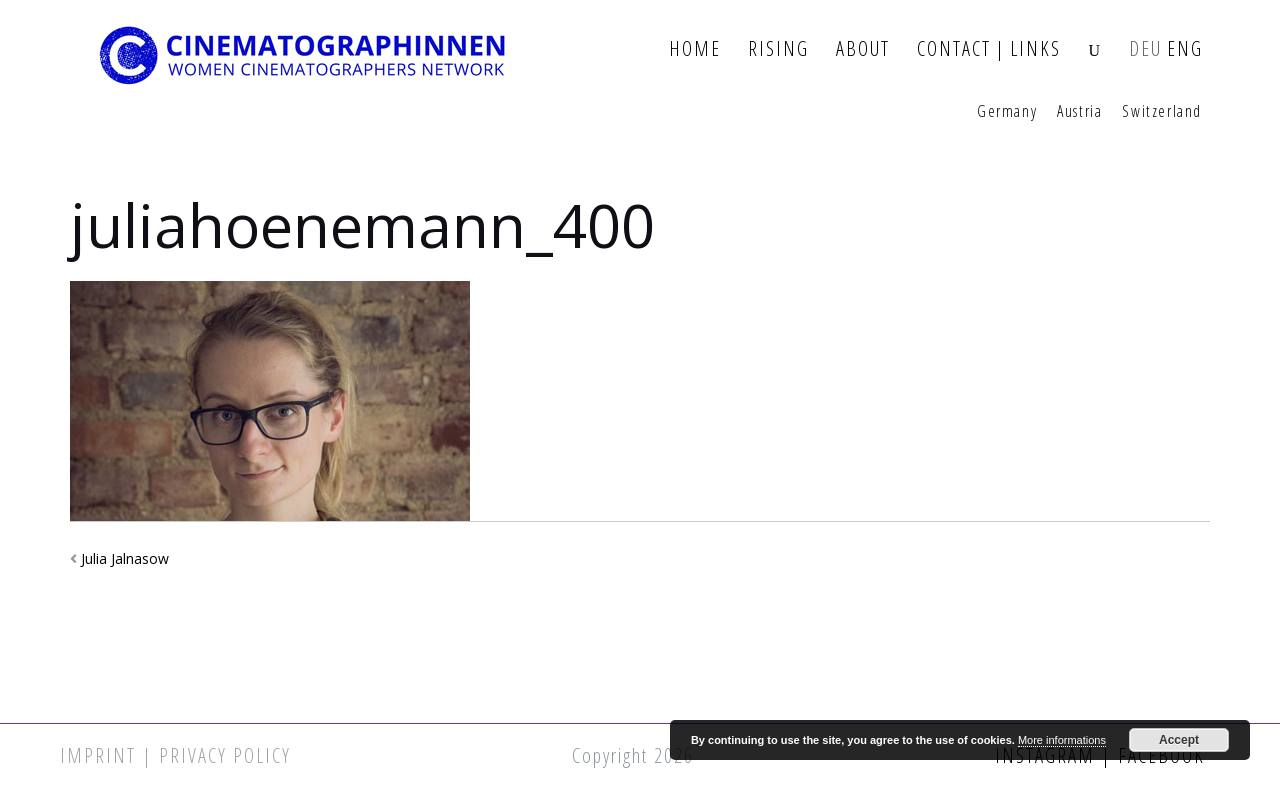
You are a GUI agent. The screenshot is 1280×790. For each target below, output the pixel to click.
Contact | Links (989, 49)
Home (695, 49)
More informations (1062, 740)
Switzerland (1162, 112)
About (863, 49)
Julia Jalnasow (125, 558)
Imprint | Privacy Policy (175, 755)
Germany (1007, 112)
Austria (1079, 112)
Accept (1179, 740)
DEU (1145, 49)
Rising (778, 49)
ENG (1185, 49)
